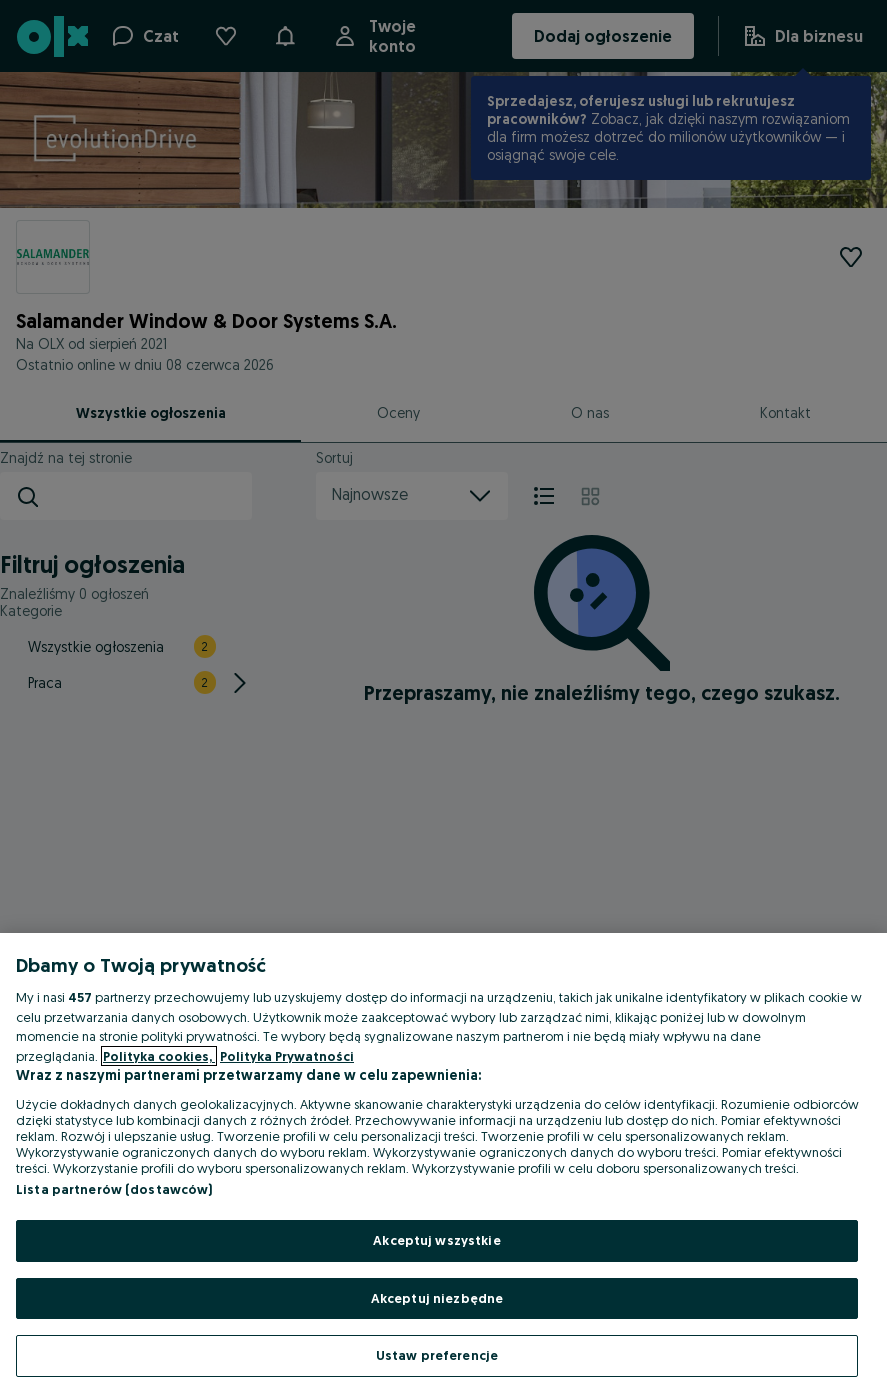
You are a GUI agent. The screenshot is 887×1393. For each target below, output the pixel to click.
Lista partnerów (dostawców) (114, 1189)
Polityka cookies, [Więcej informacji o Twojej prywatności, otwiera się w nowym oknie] (159, 1056)
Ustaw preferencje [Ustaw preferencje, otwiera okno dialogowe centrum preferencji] (437, 1355)
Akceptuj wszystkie (436, 1240)
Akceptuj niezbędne (437, 1298)
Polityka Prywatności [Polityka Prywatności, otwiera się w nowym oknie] (287, 1056)
